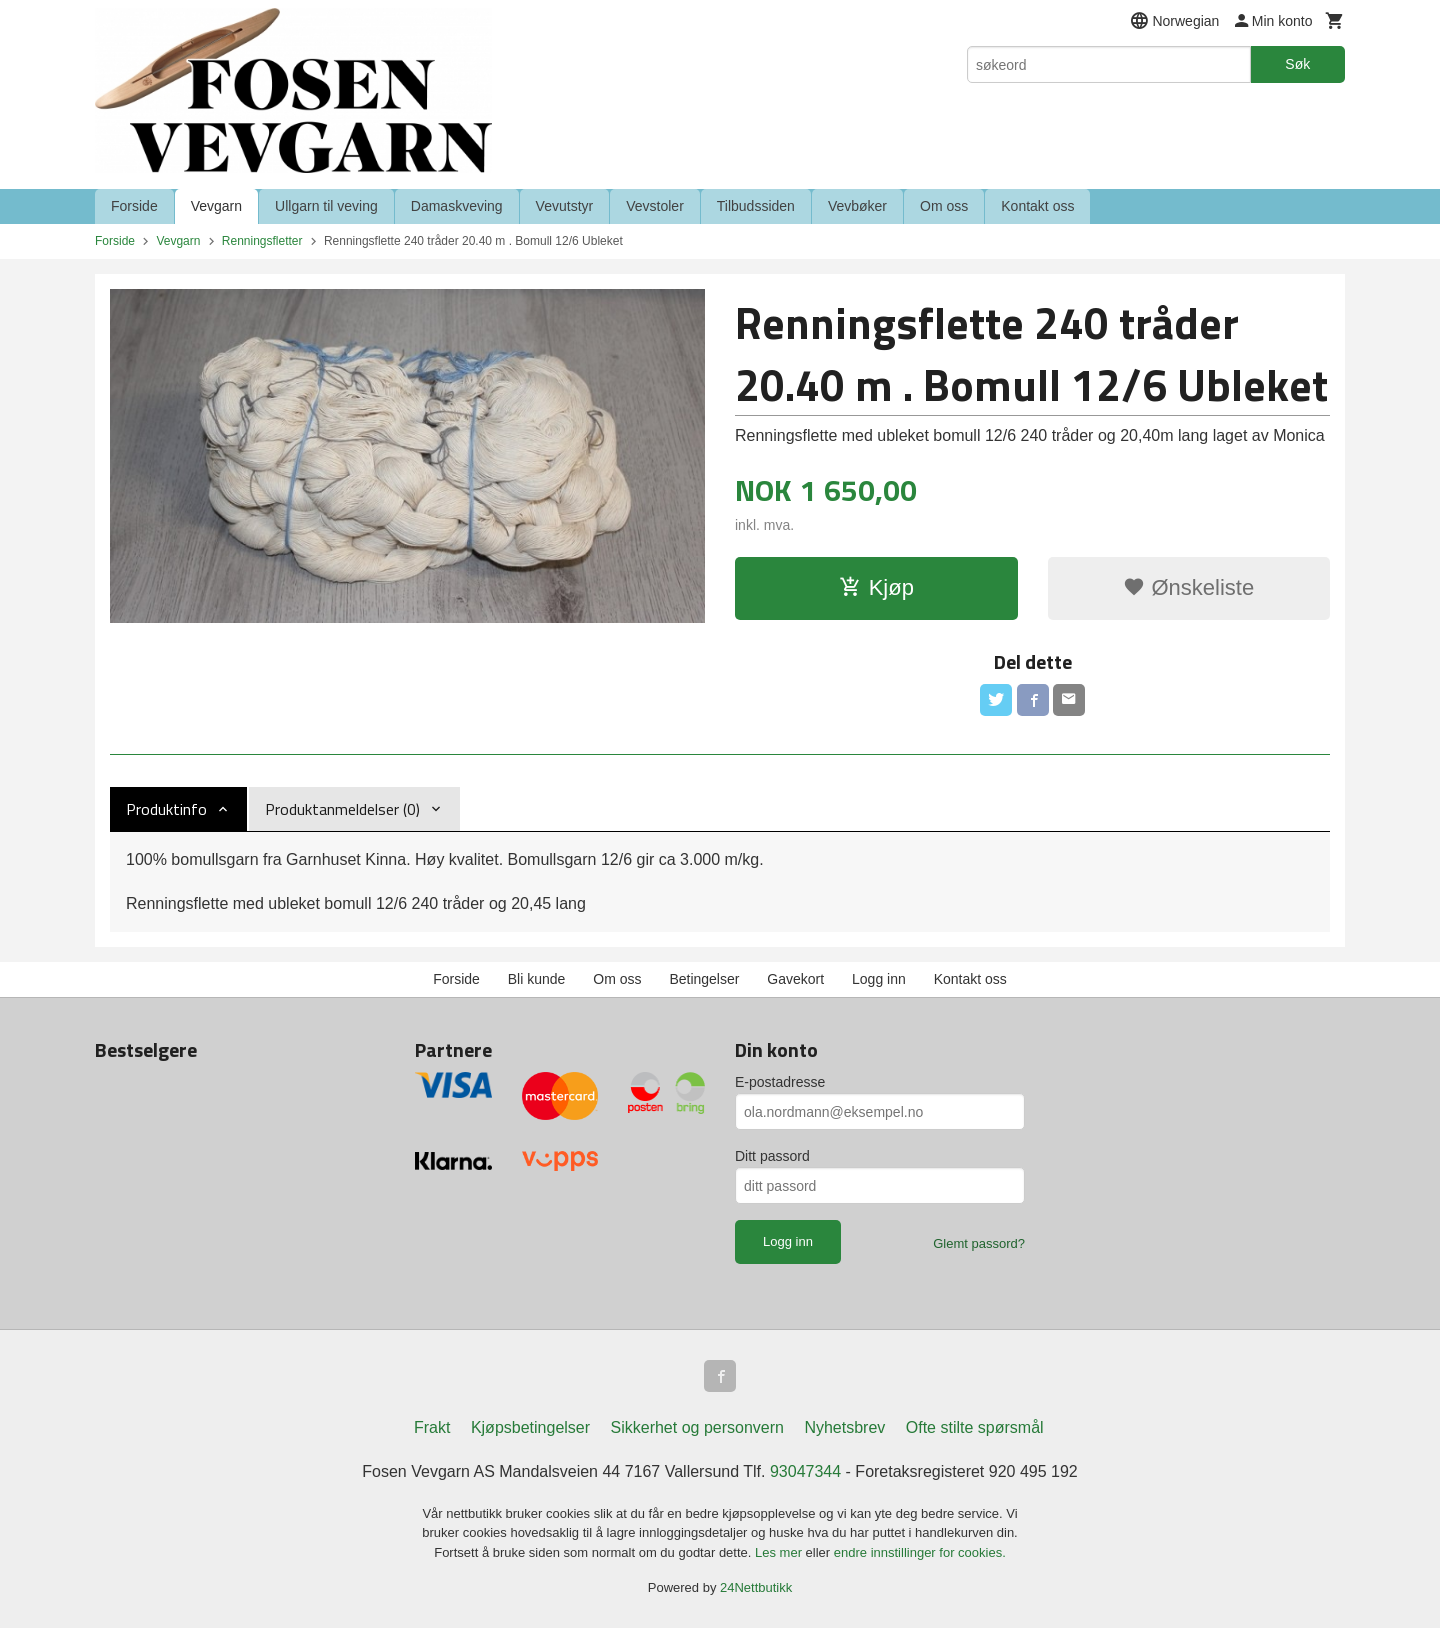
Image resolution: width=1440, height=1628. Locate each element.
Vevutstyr (565, 206)
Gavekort (795, 979)
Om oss (944, 206)
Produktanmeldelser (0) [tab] (342, 809)
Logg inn (879, 979)
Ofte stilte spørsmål (975, 1427)
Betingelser (704, 979)
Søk (1297, 64)
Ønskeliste (1188, 587)
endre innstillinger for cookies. (920, 1552)
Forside (134, 206)
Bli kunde (537, 979)
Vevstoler (655, 206)
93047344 (805, 1471)
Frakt (432, 1427)
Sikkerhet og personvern (697, 1427)
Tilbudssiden (756, 206)
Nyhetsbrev (844, 1427)
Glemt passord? (979, 1243)
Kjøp (876, 587)
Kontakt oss (1037, 206)
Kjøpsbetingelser (530, 1427)
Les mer (780, 1552)
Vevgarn (216, 206)
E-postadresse (780, 1082)
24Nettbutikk (756, 1587)
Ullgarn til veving (326, 206)
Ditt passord (772, 1156)
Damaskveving (457, 206)
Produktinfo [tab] (166, 809)
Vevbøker (857, 206)
